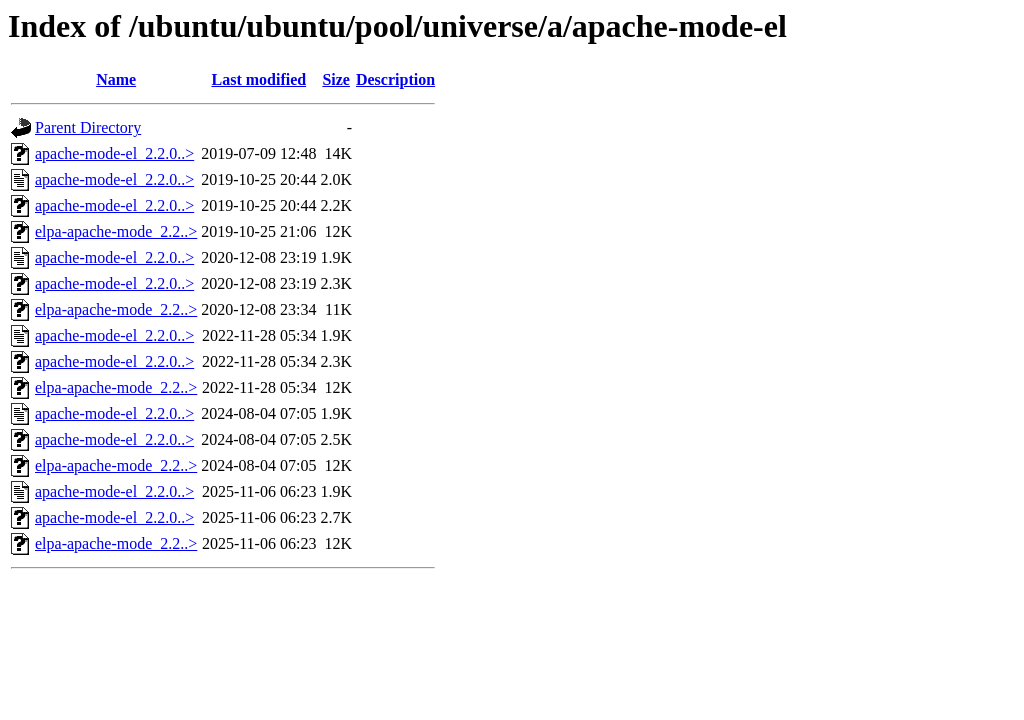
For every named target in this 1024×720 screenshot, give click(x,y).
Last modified (259, 79)
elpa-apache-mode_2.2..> (116, 231)
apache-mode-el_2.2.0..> (114, 153)
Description (395, 79)
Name (116, 79)
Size (336, 79)
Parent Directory (88, 127)
